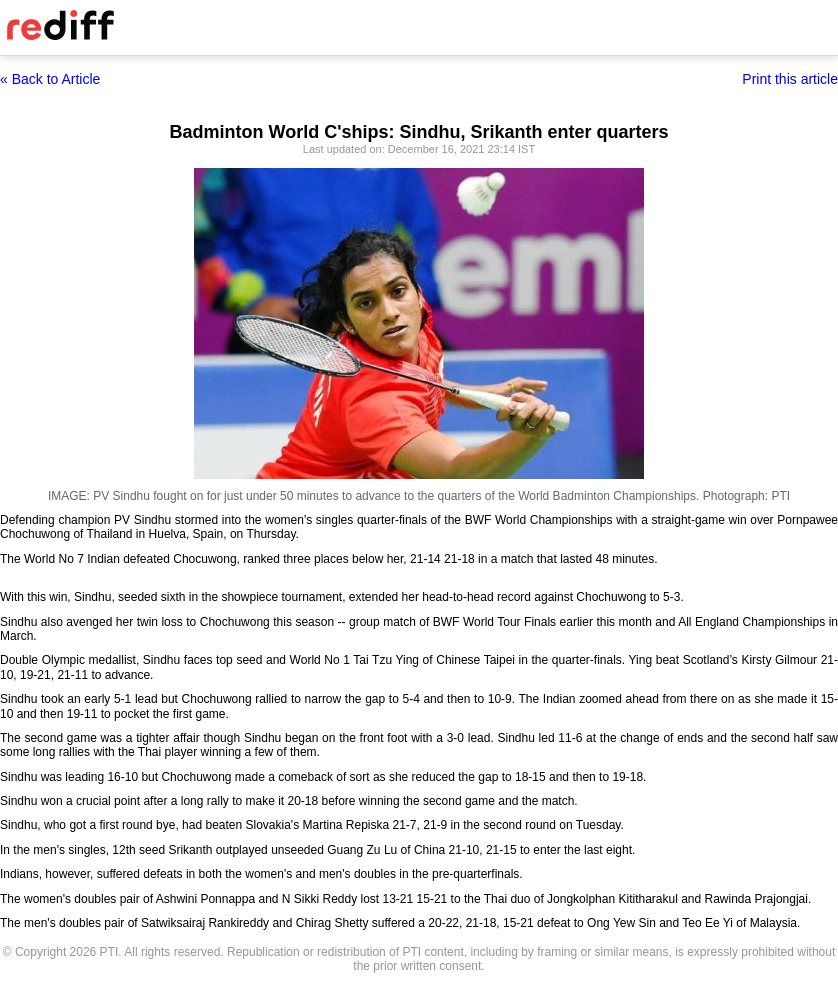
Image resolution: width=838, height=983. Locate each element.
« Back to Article (50, 79)
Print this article (790, 79)
